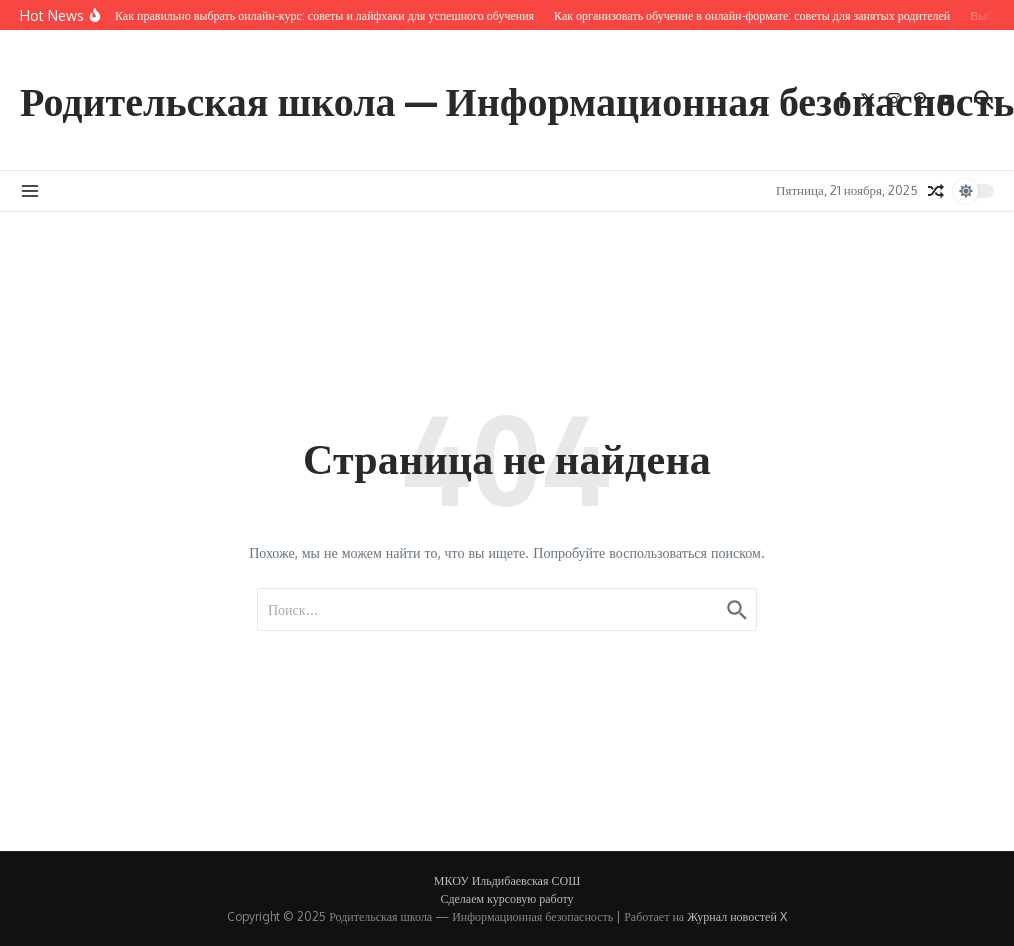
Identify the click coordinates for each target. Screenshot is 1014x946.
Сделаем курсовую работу (506, 898)
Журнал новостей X (737, 916)
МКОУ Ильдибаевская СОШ (507, 880)
